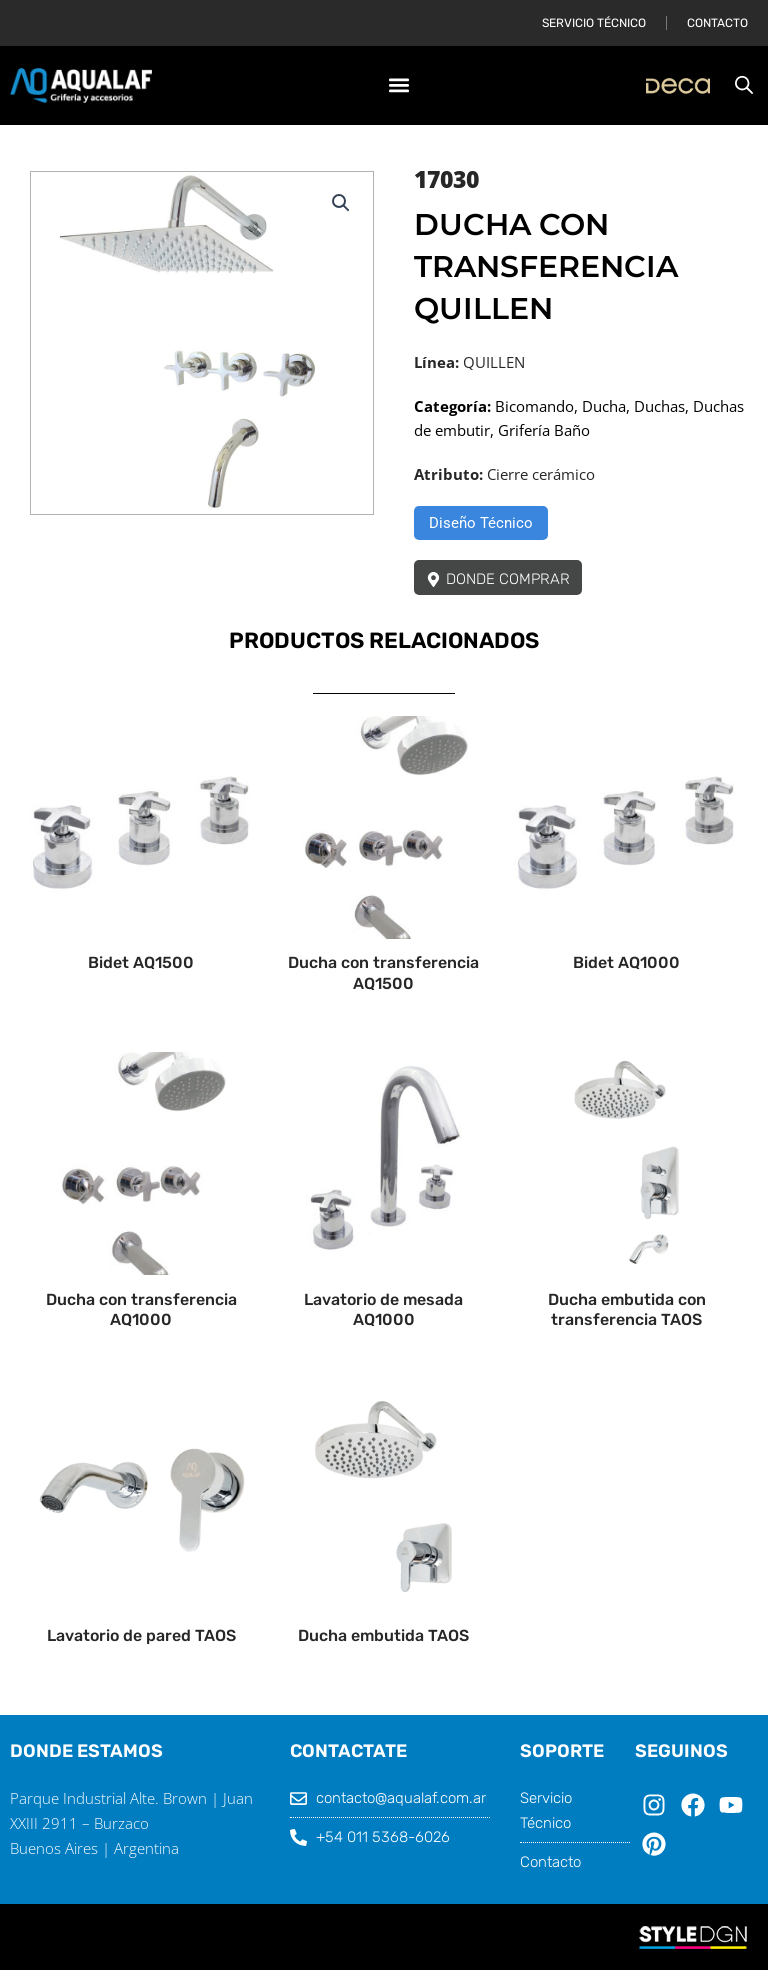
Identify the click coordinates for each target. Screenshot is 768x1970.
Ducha (604, 406)
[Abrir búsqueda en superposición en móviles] (744, 85)
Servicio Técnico (594, 23)
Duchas (659, 406)
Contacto (717, 23)
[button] (398, 85)
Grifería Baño (544, 430)
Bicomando (534, 406)
